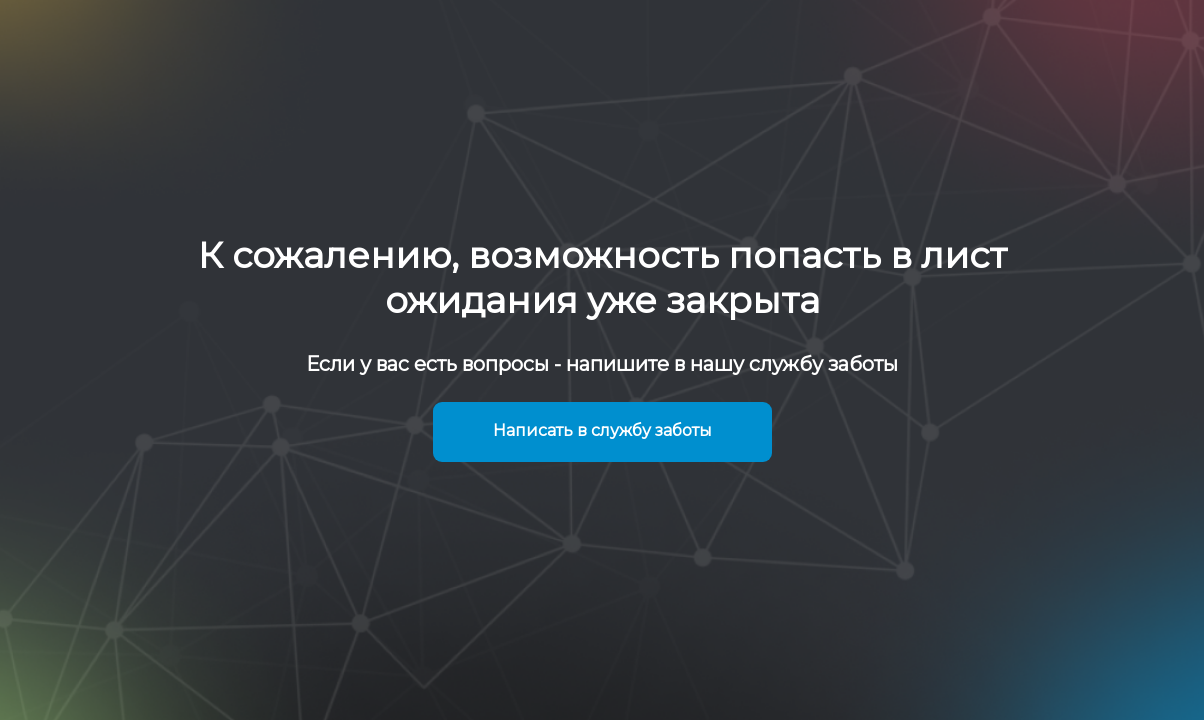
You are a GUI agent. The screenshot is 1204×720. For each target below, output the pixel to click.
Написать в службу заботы (602, 430)
